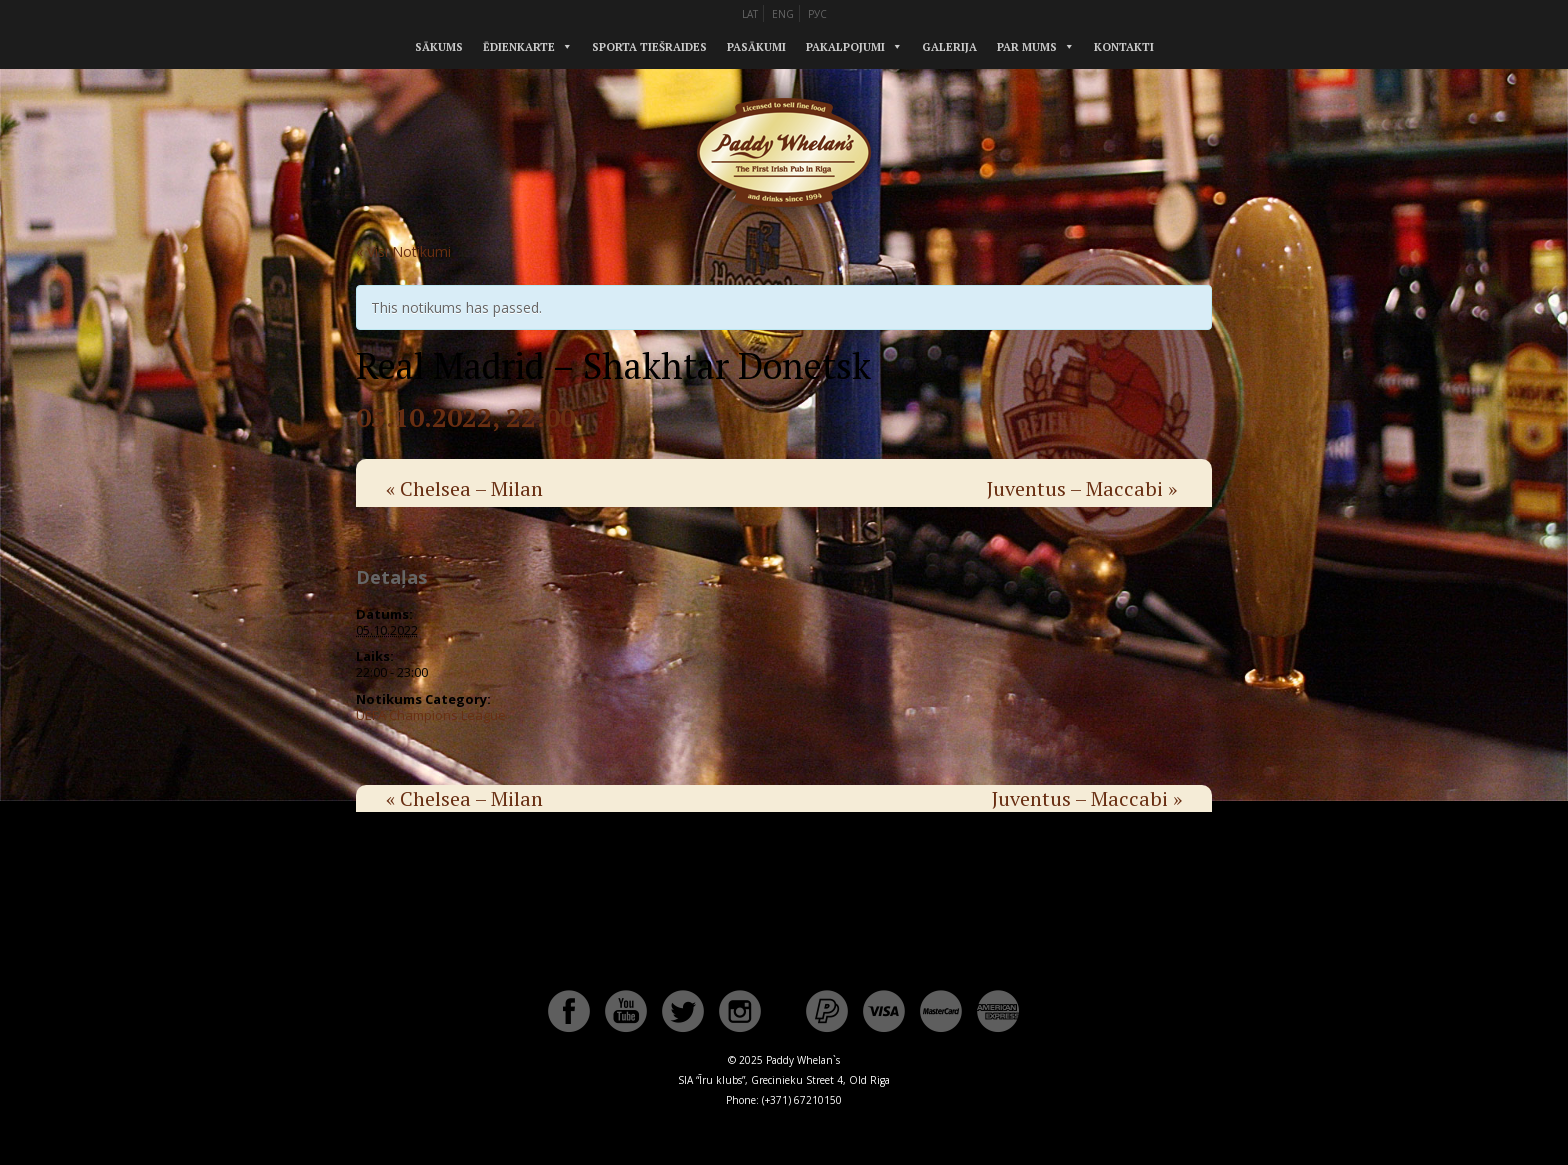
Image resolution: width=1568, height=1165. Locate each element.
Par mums (1027, 47)
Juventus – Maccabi (1082, 488)
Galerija (949, 47)
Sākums (439, 47)
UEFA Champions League (431, 715)
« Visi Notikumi (403, 251)
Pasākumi (756, 47)
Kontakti (1124, 47)
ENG (783, 14)
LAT (750, 14)
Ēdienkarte (519, 47)
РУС (817, 14)
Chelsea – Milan (464, 488)
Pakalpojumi (845, 47)
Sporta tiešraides (649, 47)
